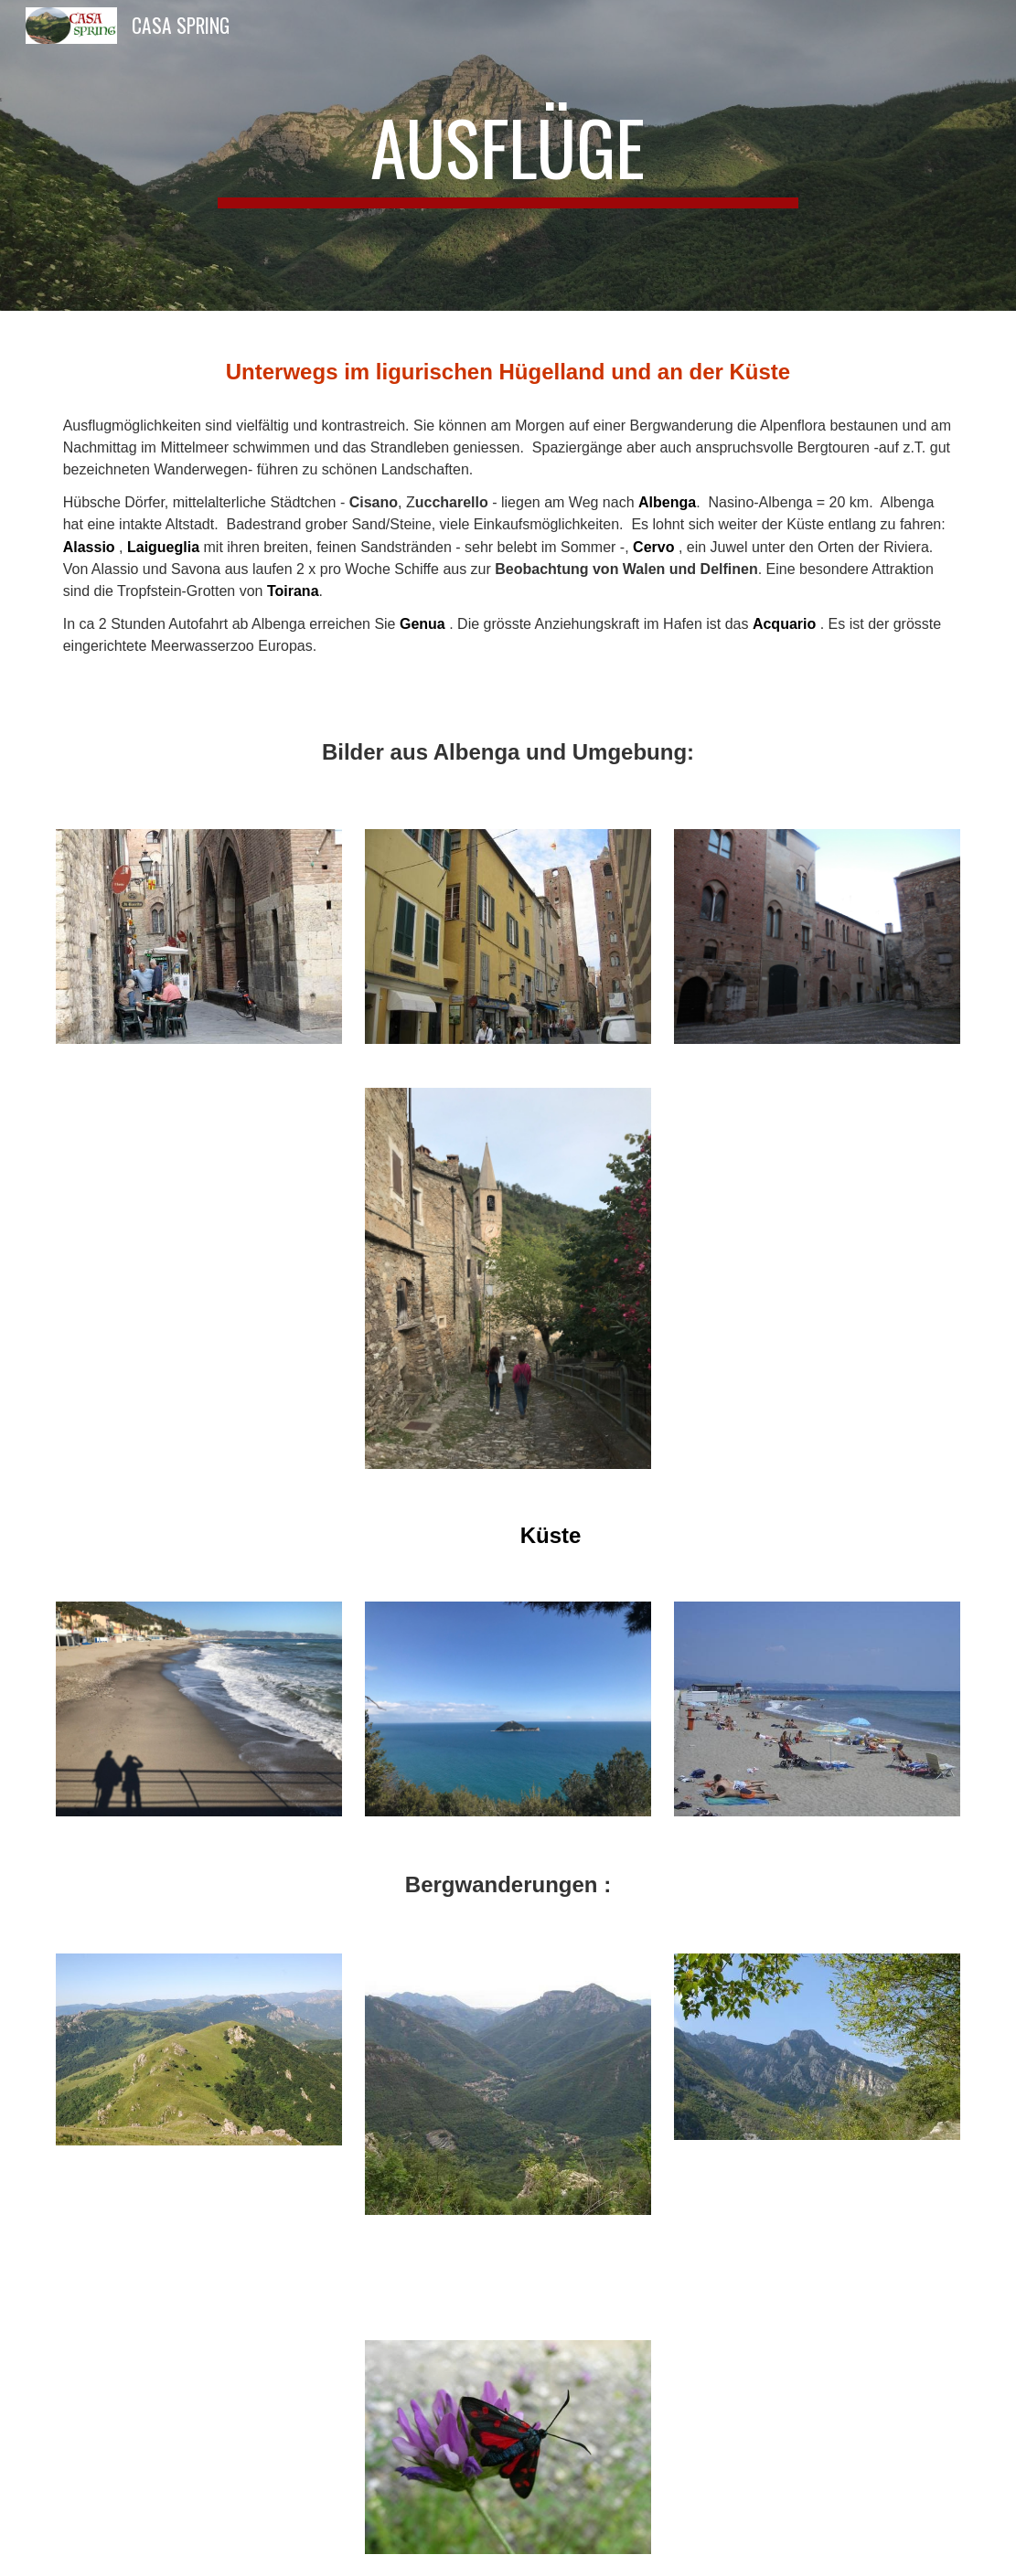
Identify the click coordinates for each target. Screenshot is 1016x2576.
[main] (508, 155)
